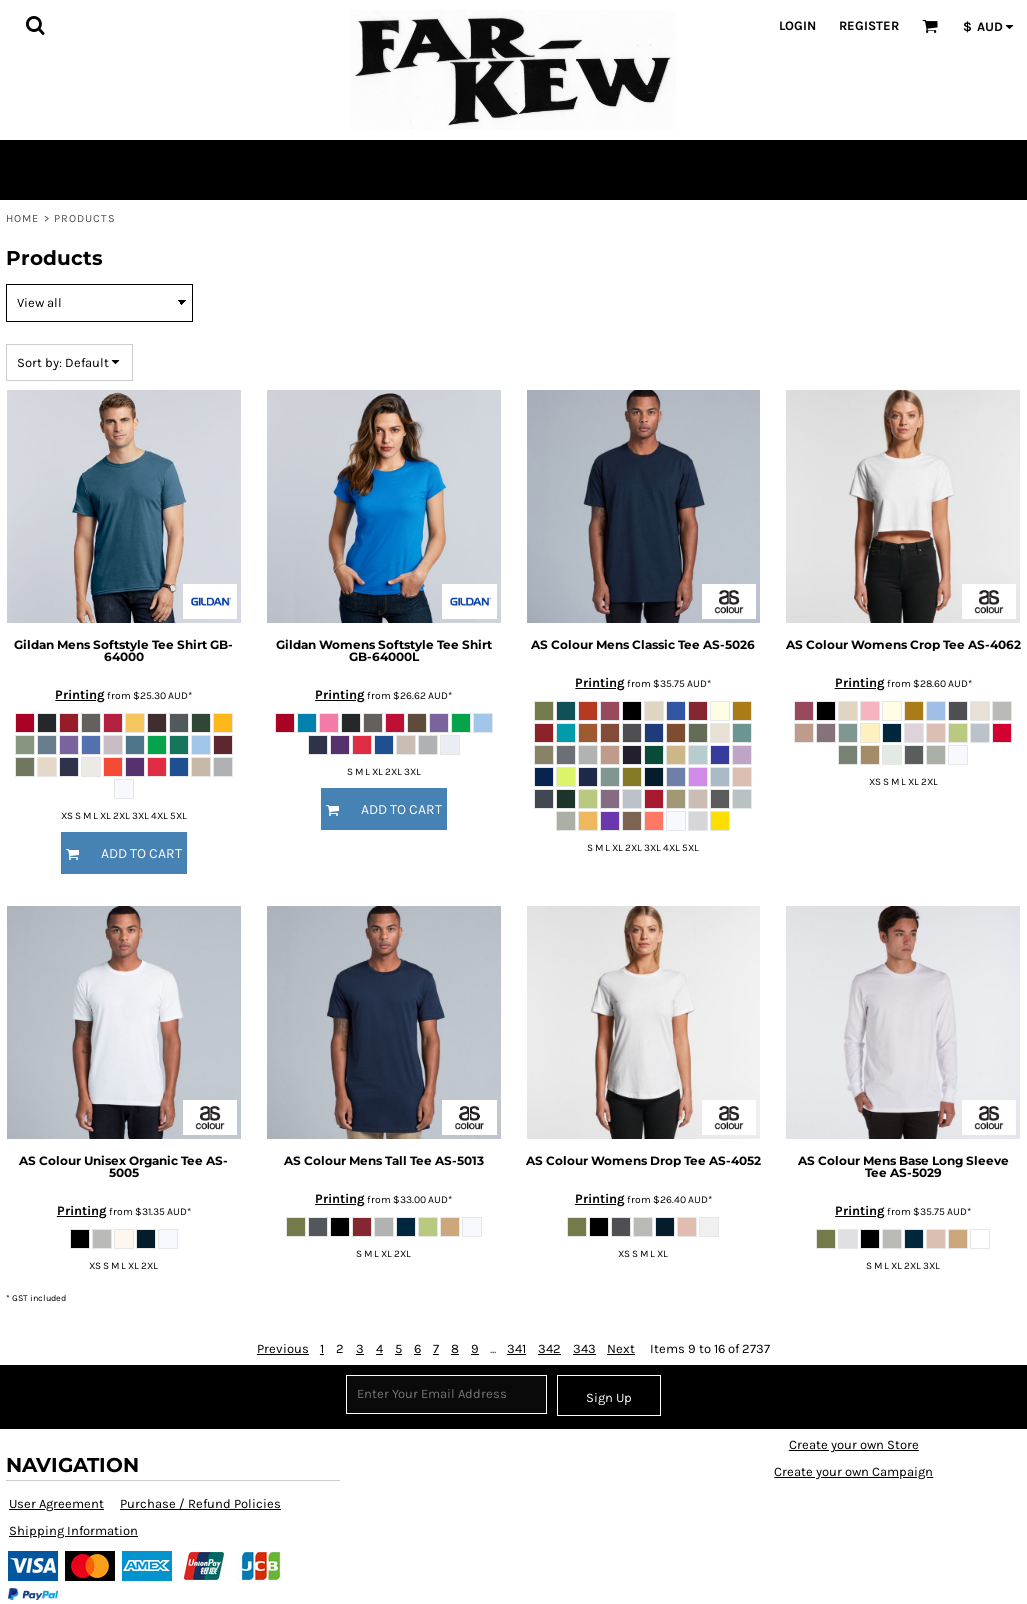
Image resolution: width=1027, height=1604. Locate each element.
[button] (35, 25)
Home (22, 218)
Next (621, 1348)
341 (516, 1348)
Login (797, 25)
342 (549, 1348)
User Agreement (56, 1503)
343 (584, 1348)
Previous (283, 1348)
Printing (80, 694)
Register (869, 25)
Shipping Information (73, 1530)
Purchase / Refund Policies (200, 1503)
